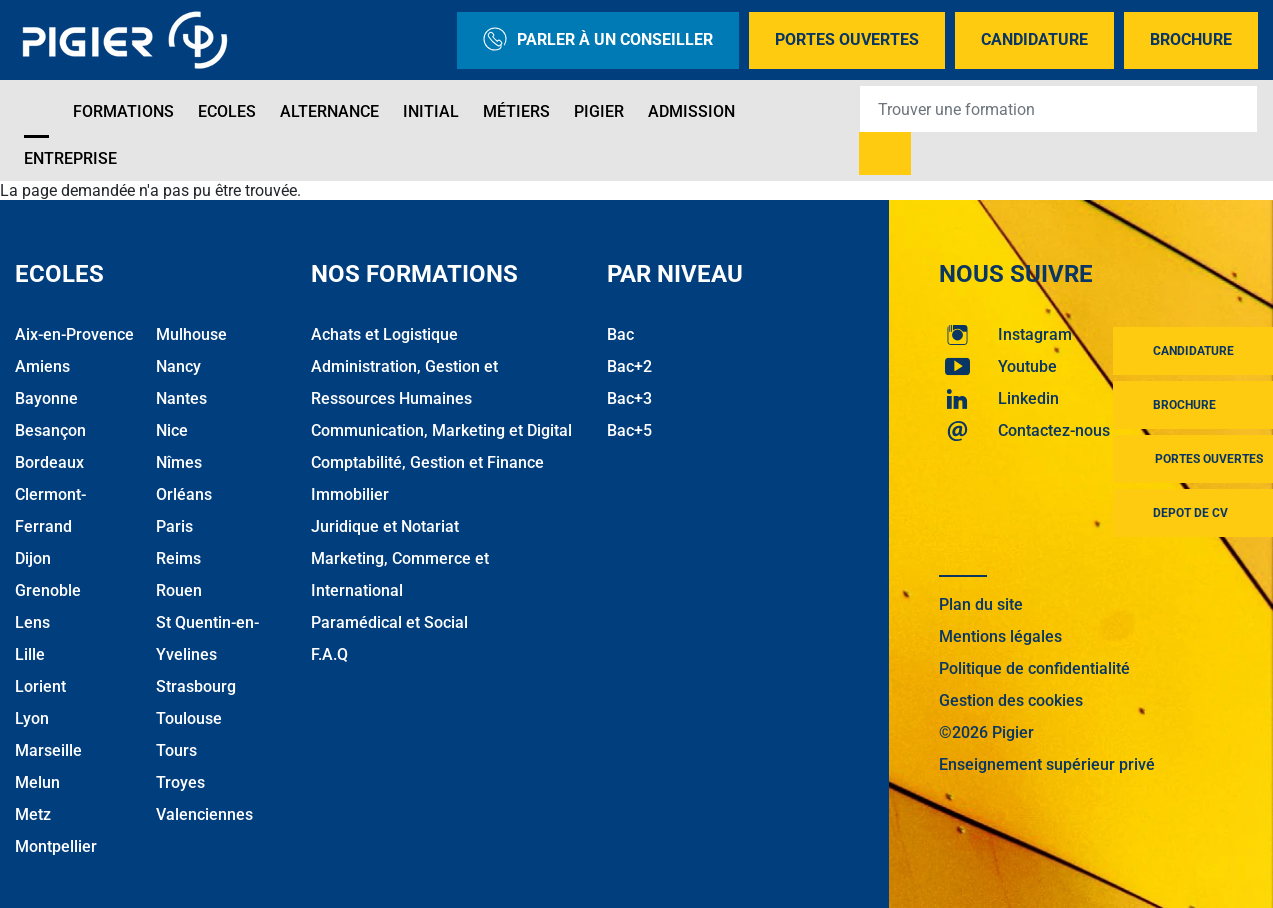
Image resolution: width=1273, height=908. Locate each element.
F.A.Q (329, 654)
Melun (37, 782)
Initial (431, 111)
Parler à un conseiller (598, 40)
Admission (691, 111)
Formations (123, 111)
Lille (30, 654)
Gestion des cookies (1011, 700)
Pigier (599, 111)
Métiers (516, 111)
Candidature (1034, 39)
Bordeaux (49, 462)
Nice (172, 430)
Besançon (50, 430)
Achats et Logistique (384, 334)
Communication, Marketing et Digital (441, 430)
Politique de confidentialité (1034, 668)
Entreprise (70, 158)
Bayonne (46, 398)
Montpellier (56, 846)
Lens (32, 622)
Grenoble (48, 590)
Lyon (32, 718)
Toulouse (189, 718)
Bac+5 (629, 430)
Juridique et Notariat (385, 526)
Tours (176, 750)
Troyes (180, 782)
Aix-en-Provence (74, 334)
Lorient (40, 686)
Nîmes (179, 462)
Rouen (179, 590)
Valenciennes (204, 814)
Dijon (33, 558)
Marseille (48, 750)
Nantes (181, 398)
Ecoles (227, 111)
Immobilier (350, 494)
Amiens (42, 366)
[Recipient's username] (1058, 109)
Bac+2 (629, 366)
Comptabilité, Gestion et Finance (427, 462)
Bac (620, 334)
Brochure (1191, 39)
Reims (178, 558)
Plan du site (981, 604)
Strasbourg (196, 686)
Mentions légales (1000, 636)
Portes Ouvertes (847, 39)
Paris (174, 526)
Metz (33, 814)
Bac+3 (629, 398)
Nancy (178, 366)
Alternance (329, 111)
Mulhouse (191, 334)
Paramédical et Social (389, 622)
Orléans (184, 494)
